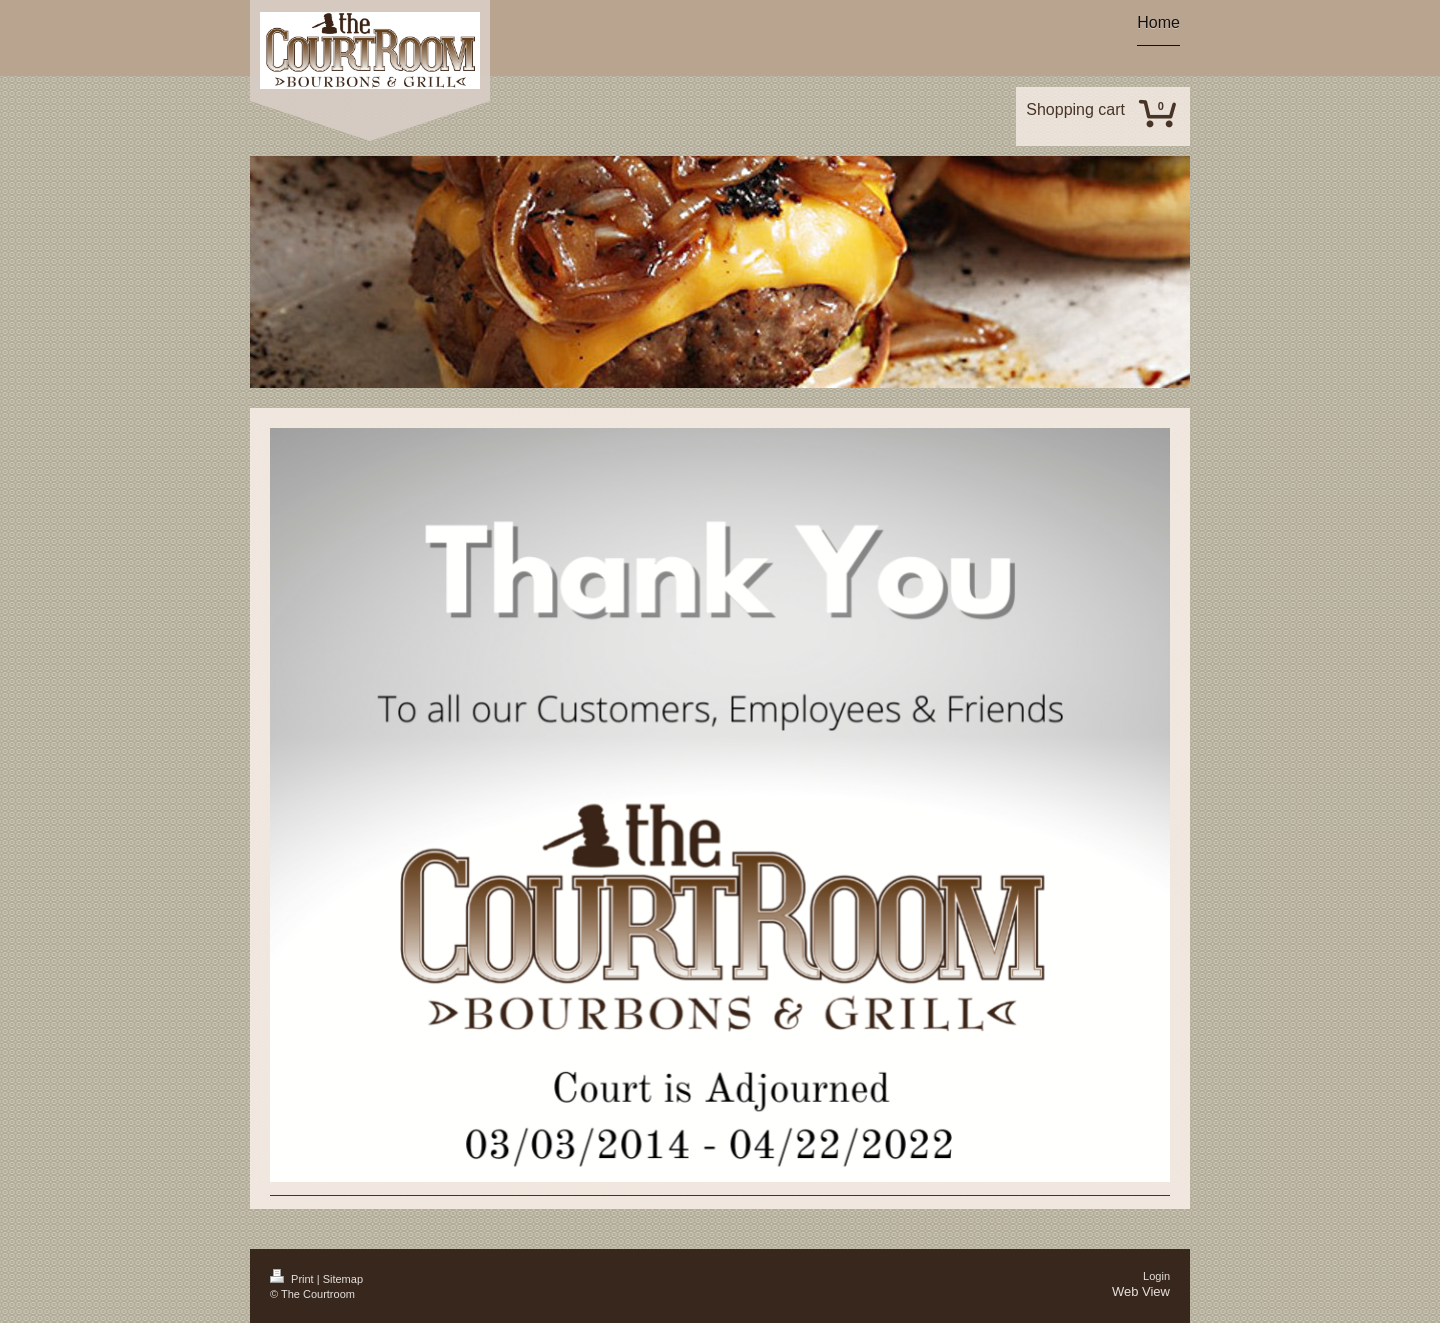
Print (293, 1279)
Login (1156, 1276)
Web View (1141, 1291)
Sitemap (343, 1279)
